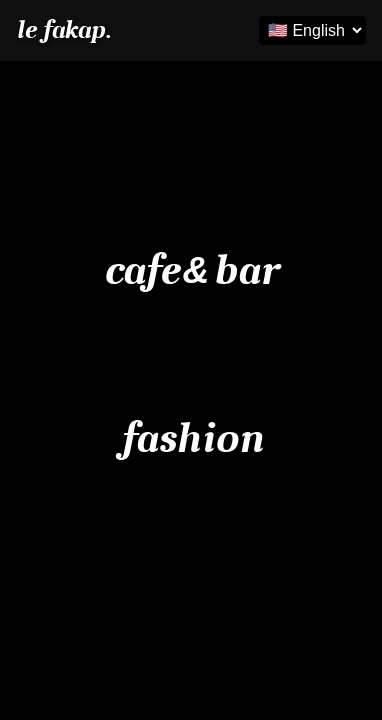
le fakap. (63, 30)
